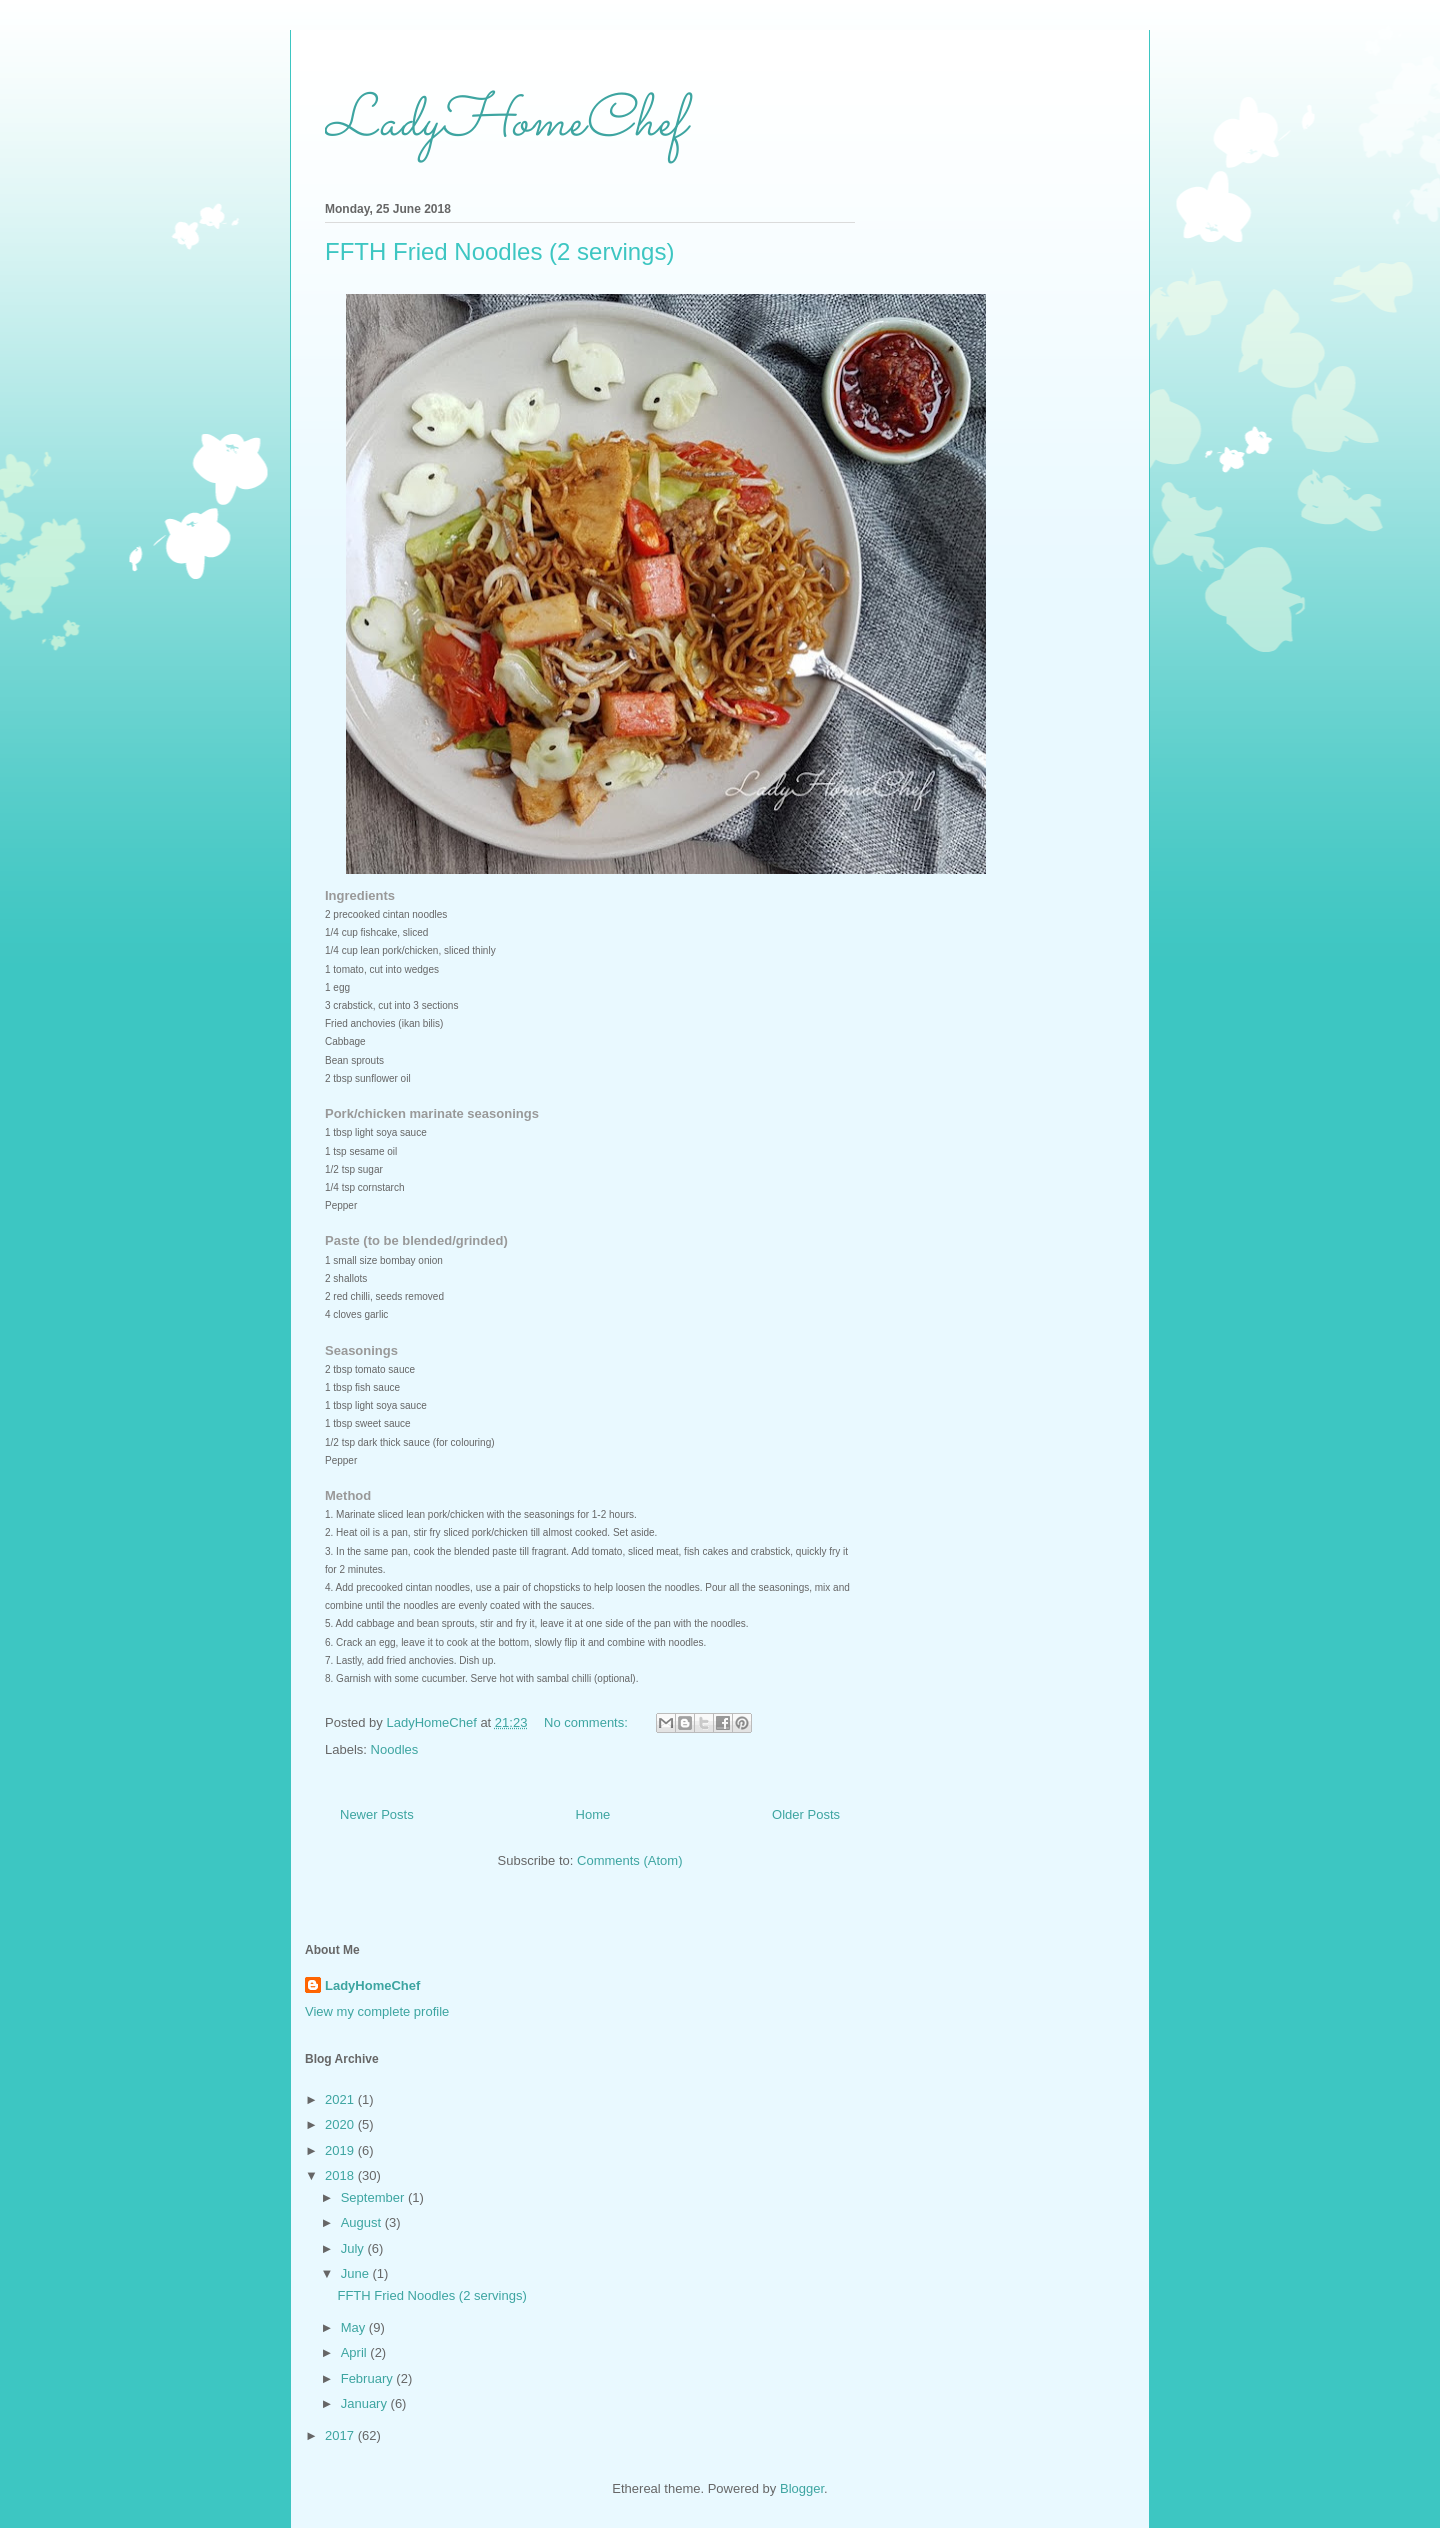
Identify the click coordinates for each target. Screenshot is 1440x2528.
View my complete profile (377, 2011)
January (366, 2403)
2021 (341, 2099)
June (357, 2273)
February (369, 2378)
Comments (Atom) (629, 1860)
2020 (341, 2124)
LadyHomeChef (505, 123)
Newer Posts (377, 1814)
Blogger (802, 2488)
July (354, 2248)
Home (593, 1814)
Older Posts (806, 1814)
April (356, 2352)
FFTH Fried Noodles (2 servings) (499, 251)
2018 (341, 2175)
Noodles (395, 1749)
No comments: (587, 1722)
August (363, 2222)
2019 (341, 2150)
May (355, 2327)
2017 (341, 2435)
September (374, 2197)
